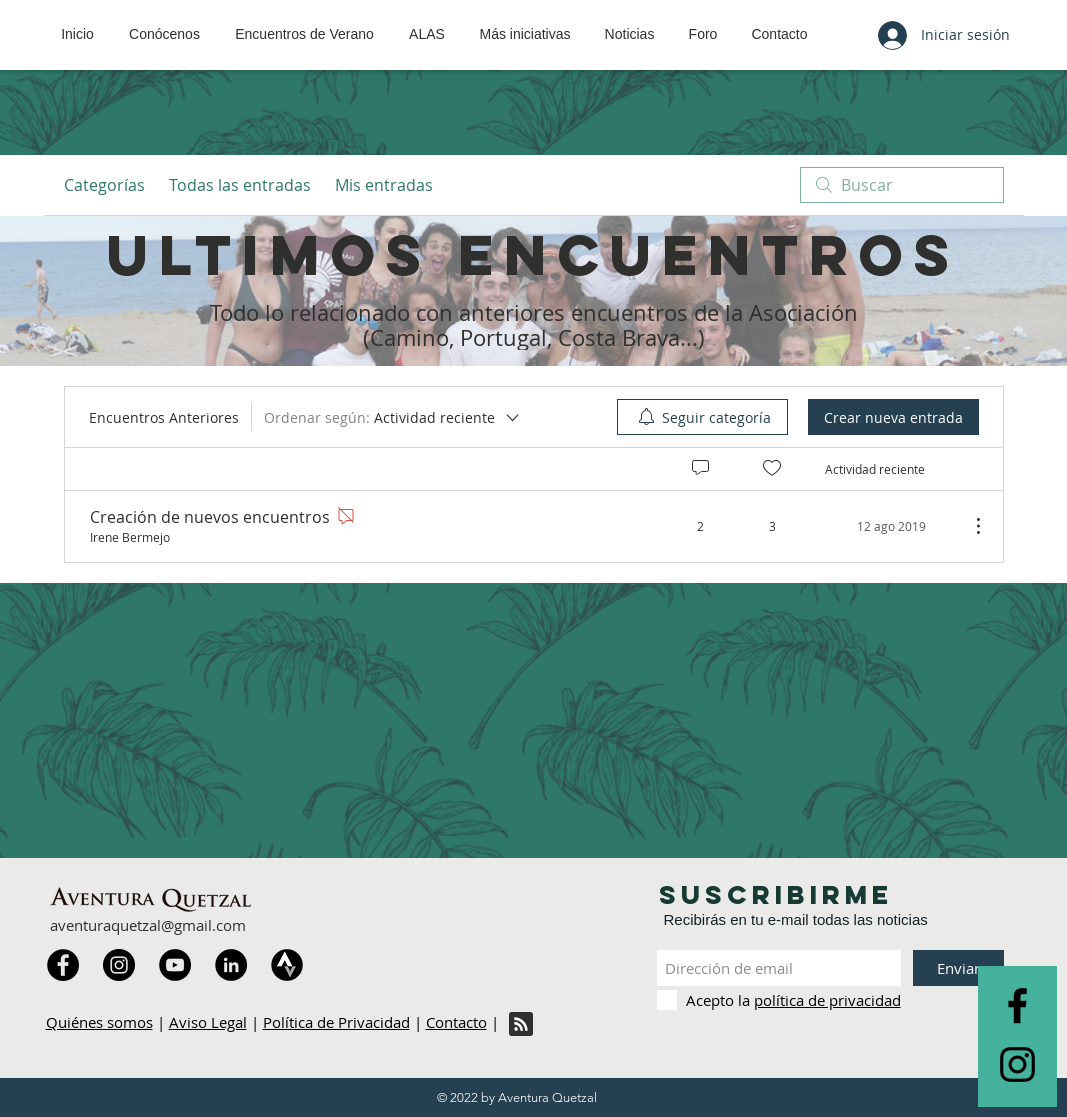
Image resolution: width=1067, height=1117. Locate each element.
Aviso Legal (208, 1022)
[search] (902, 185)
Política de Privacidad (336, 1022)
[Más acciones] (968, 526)
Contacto (456, 1022)
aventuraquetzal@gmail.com (148, 925)
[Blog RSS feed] (521, 1025)
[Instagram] (119, 965)
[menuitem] (702, 417)
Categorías (104, 185)
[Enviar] (958, 968)
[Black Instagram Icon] (1017, 1064)
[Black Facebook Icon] (1017, 1005)
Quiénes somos (99, 1022)
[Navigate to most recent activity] (889, 526)
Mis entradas (384, 185)
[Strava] (287, 965)
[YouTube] (175, 965)
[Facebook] (63, 965)
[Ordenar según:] (393, 417)
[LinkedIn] (231, 965)
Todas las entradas (240, 185)
